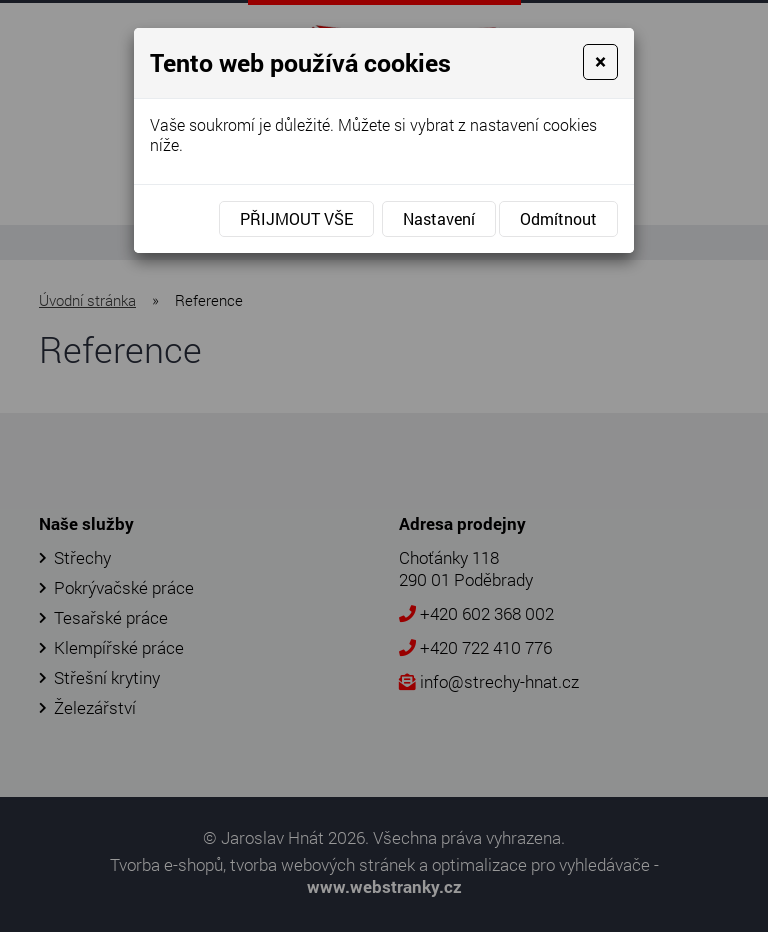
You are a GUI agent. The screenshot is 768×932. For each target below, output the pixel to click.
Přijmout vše (296, 218)
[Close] (600, 62)
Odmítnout (558, 218)
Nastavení (439, 218)
